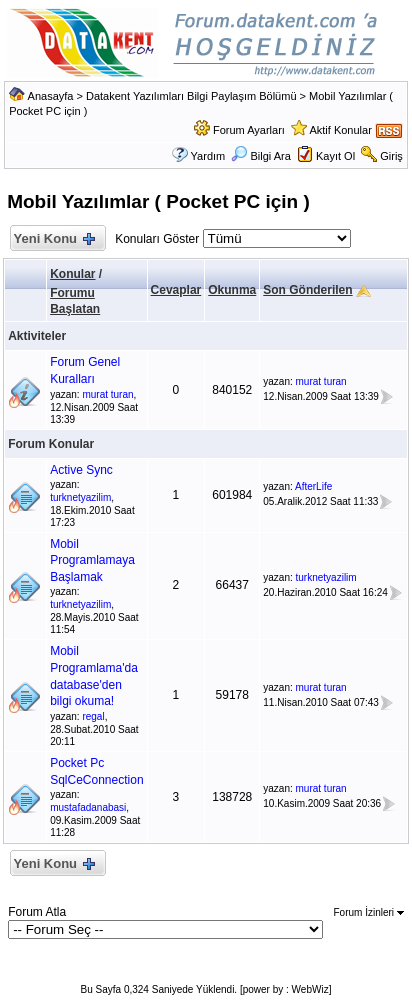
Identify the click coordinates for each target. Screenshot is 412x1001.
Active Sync (81, 470)
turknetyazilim (80, 497)
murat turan (107, 394)
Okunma (232, 290)
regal (93, 716)
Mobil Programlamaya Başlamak (92, 561)
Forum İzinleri (369, 912)
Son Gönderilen (307, 290)
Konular (72, 274)
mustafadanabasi (88, 807)
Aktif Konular (340, 130)
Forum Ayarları (249, 130)
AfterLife (313, 486)
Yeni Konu (53, 239)
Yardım (208, 156)
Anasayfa (51, 96)
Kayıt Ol (335, 156)
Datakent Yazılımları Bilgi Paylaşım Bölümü (191, 96)
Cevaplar (176, 290)
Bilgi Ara (260, 156)
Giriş (391, 156)
